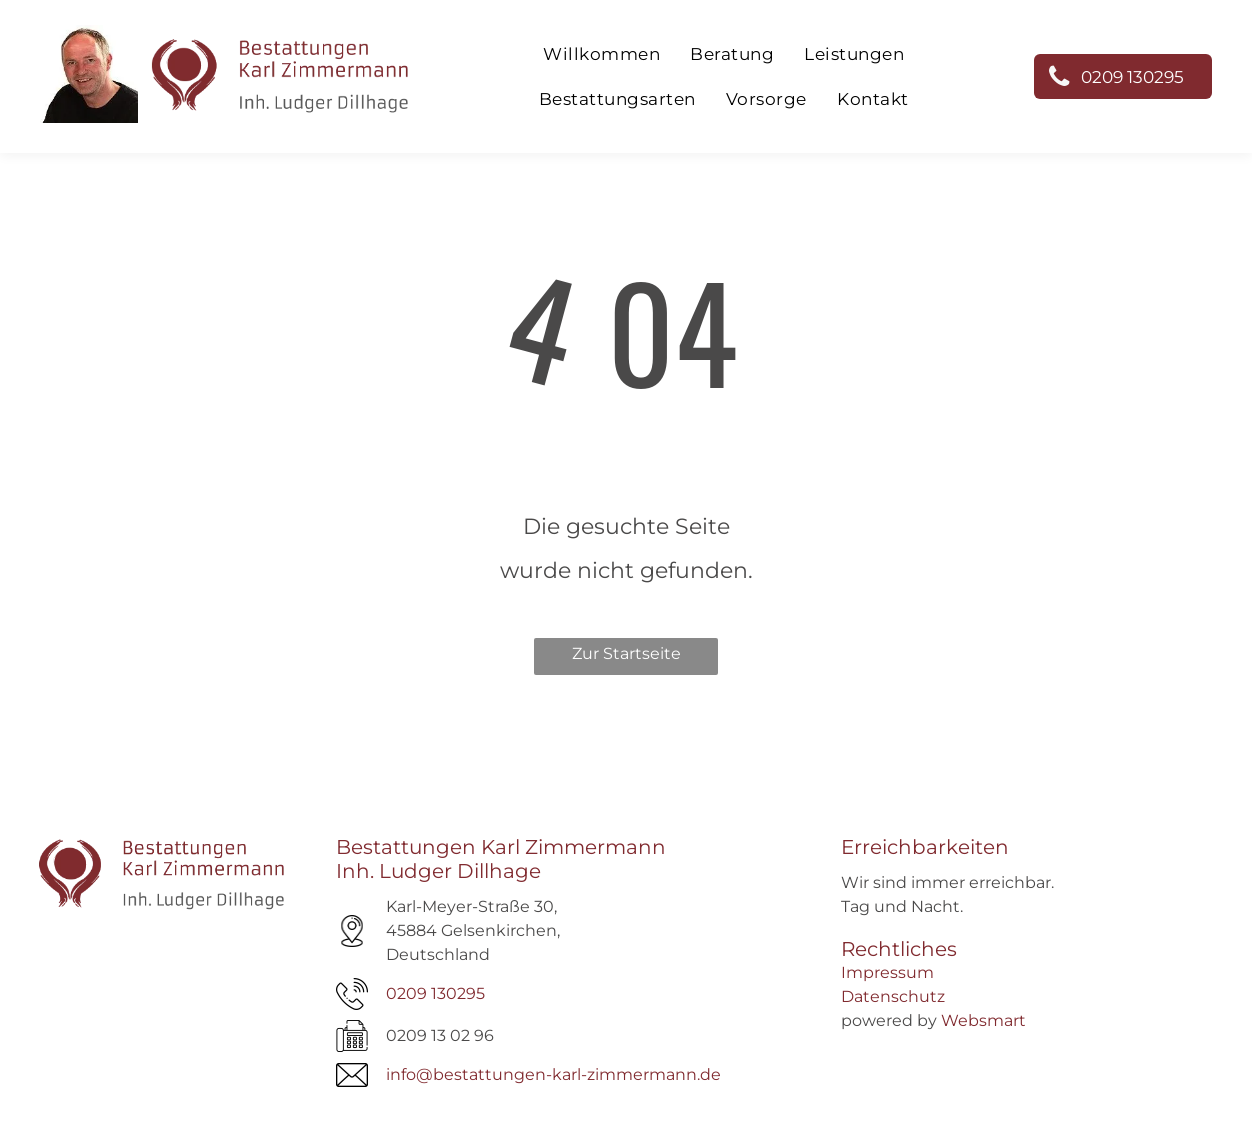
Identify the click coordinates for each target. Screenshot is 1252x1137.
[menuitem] (601, 54)
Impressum (887, 972)
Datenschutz (893, 996)
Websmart (983, 1020)
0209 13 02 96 (440, 1035)
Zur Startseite (626, 653)
